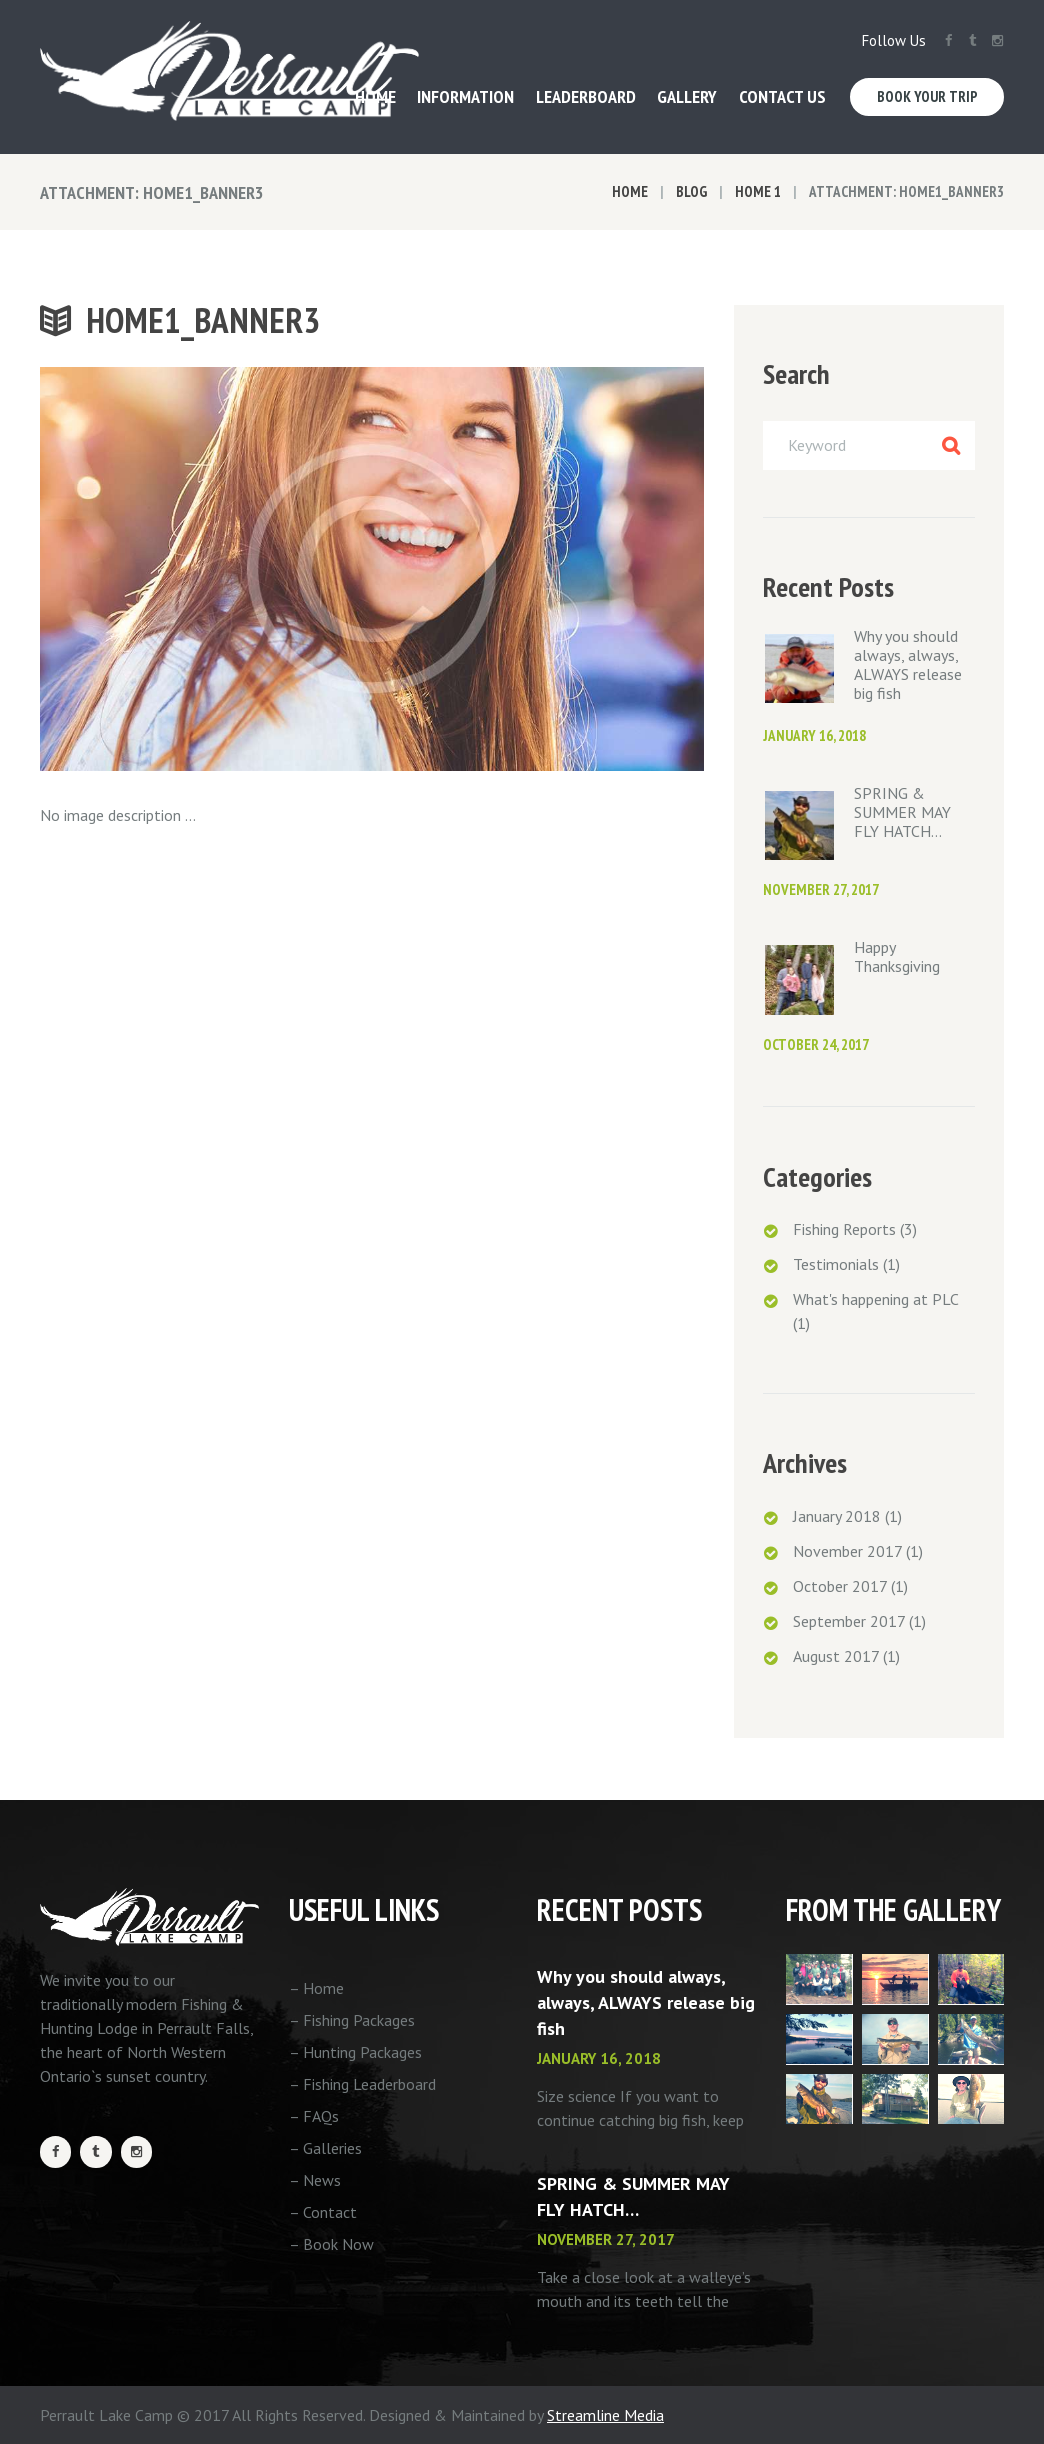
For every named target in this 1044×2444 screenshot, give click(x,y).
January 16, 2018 (814, 735)
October (840, 1586)
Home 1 (758, 191)
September (849, 1621)
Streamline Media (605, 2415)
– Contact (323, 2212)
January (837, 1516)
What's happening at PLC (875, 1299)
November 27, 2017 (821, 889)
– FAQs (314, 2116)
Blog (691, 191)
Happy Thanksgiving (897, 956)
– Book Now (331, 2244)
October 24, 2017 (816, 1044)
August (836, 1656)
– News (315, 2180)
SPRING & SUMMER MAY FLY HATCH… (902, 812)
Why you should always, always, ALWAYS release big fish (908, 665)
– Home (316, 1988)
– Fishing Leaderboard (362, 2084)
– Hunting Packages (355, 2052)
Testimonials (836, 1264)
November (847, 1551)
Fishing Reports (844, 1229)
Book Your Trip (927, 96)
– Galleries (325, 2148)
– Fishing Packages (352, 2020)
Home (630, 191)
